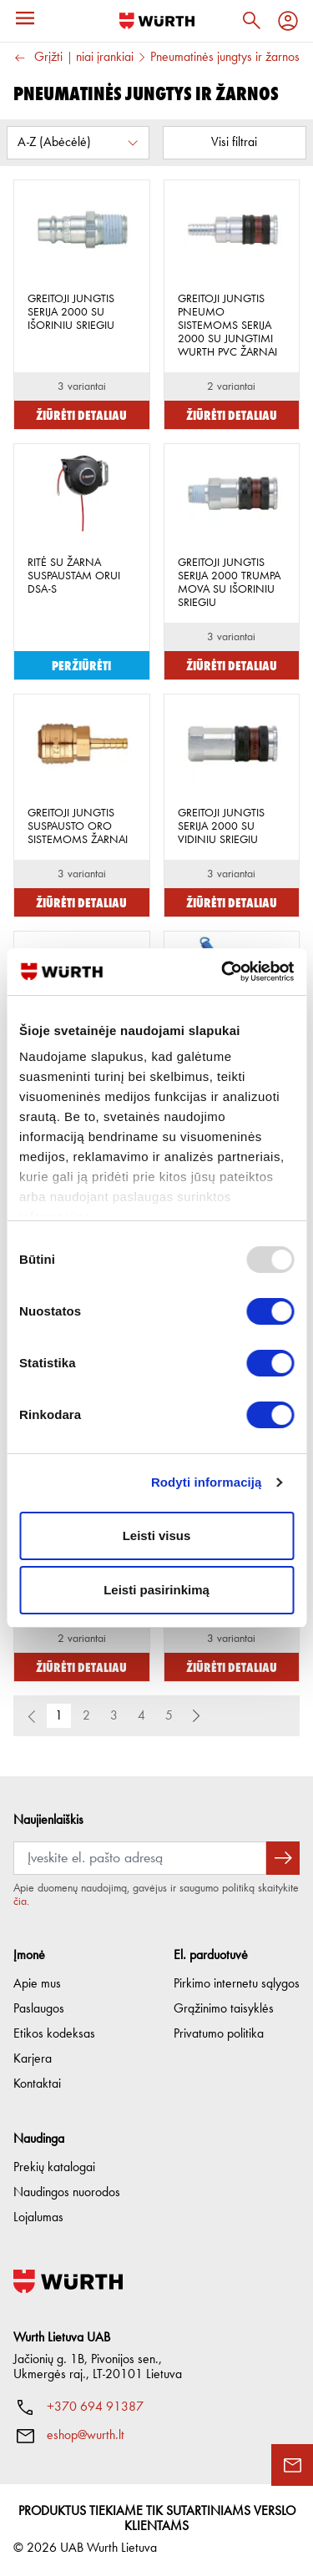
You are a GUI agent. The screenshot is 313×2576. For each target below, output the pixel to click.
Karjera (32, 2059)
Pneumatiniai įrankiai (82, 57)
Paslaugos (38, 2009)
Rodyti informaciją (206, 1482)
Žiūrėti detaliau (81, 414)
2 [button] (86, 1716)
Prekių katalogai (54, 2167)
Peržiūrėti (81, 665)
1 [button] (59, 1716)
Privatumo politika (219, 2034)
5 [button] (169, 1716)
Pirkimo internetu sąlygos (237, 1984)
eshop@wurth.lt (85, 2435)
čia (20, 1901)
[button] (196, 1716)
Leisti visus (157, 1535)
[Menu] (25, 18)
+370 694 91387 (95, 2407)
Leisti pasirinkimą (156, 1590)
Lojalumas (38, 2218)
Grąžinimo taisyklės (224, 2009)
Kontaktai (37, 2084)
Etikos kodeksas (54, 2034)
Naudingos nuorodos (66, 2193)
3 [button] (114, 1716)
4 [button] (141, 1716)
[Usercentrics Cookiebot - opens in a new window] (223, 971)
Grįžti (38, 58)
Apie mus (37, 1984)
